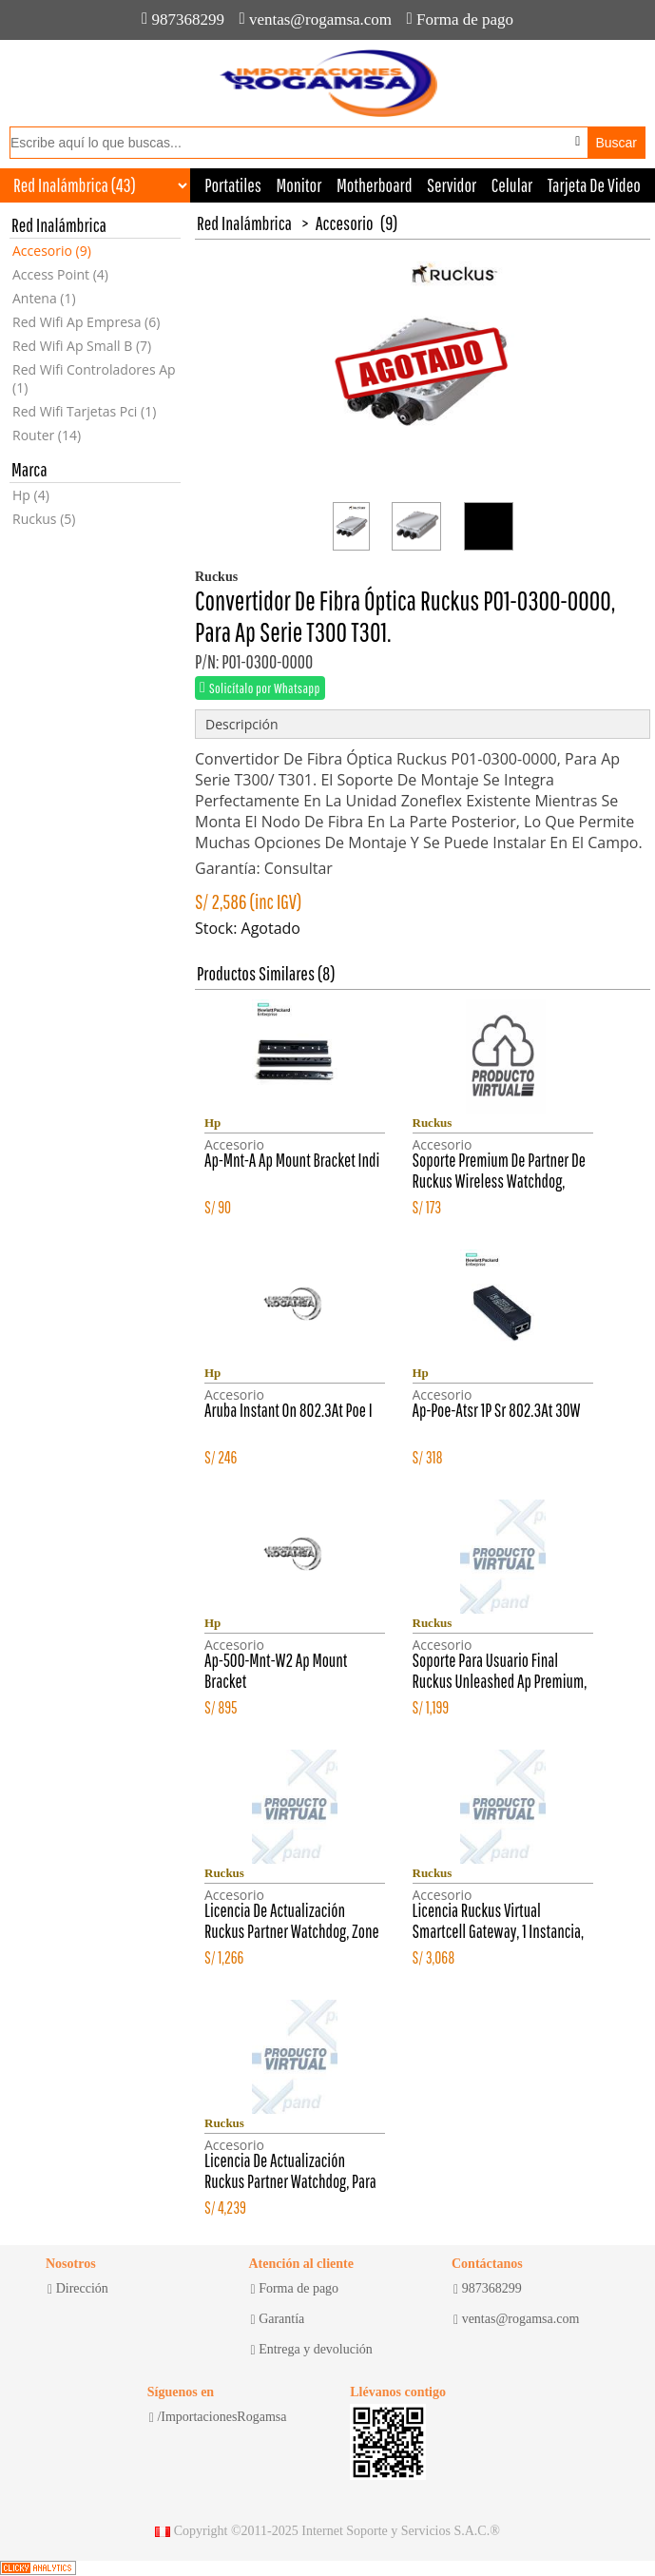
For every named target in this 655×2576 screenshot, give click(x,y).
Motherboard (375, 185)
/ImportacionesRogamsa (218, 2417)
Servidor (451, 185)
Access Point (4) (60, 274)
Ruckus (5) (43, 519)
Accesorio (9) (51, 251)
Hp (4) (30, 495)
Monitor (298, 185)
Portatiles (232, 185)
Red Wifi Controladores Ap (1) (94, 378)
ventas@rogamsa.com (315, 19)
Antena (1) (44, 298)
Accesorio (345, 223)
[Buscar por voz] (578, 141)
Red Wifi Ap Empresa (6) (86, 322)
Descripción (241, 724)
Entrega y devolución (312, 2349)
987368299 (183, 19)
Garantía (278, 2319)
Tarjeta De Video (594, 185)
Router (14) (46, 435)
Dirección (78, 2288)
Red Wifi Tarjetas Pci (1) (84, 411)
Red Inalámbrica (244, 223)
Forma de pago (460, 19)
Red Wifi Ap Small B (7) (81, 346)
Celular (512, 185)
